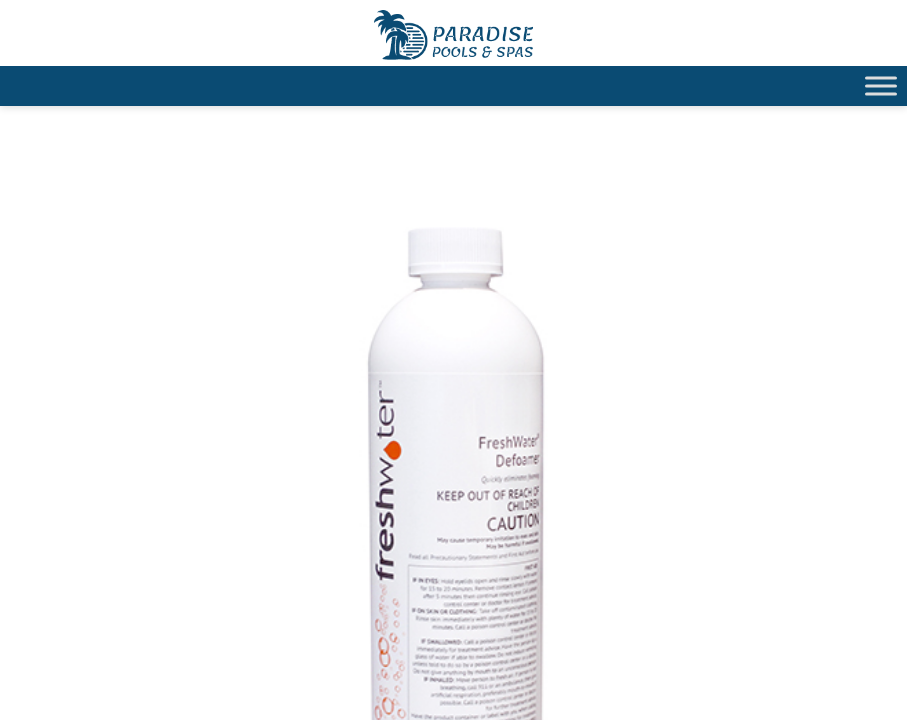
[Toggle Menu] (881, 85)
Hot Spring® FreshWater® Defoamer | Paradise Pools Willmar (453, 35)
